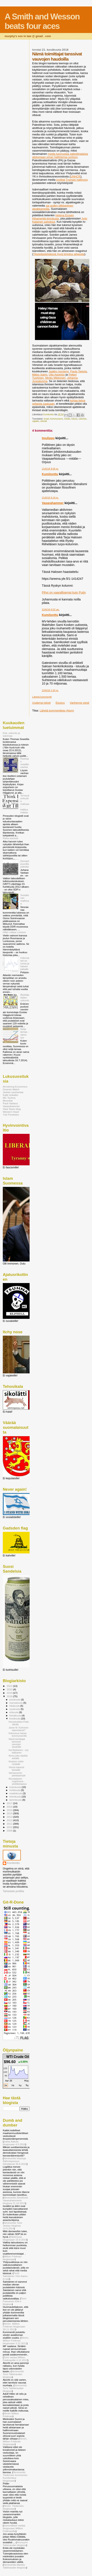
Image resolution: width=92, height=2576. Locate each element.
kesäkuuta (15, 1718)
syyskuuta (15, 1709)
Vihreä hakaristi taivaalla (16, 1768)
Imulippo (48, 438)
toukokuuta (15, 1787)
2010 (10, 1827)
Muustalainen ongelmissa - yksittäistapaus (18, 1781)
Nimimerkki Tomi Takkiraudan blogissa (13, 2374)
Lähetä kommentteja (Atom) (57, 710)
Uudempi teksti (41, 702)
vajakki (35, 421)
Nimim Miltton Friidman (11, 2415)
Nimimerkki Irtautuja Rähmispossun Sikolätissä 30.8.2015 (15, 2161)
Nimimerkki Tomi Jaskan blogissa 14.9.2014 (12, 2225)
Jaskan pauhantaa (13, 1092)
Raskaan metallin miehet (24, 762)
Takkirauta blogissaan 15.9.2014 (15, 2238)
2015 (10, 1810)
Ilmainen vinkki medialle (16, 1762)
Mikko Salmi (39, 374)
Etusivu (60, 702)
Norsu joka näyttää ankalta (18, 1757)
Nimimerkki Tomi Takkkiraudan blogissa (15, 2388)
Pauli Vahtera (10, 1103)
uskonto (82, 419)
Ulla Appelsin (57, 374)
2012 (10, 1820)
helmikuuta (15, 1796)
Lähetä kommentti (42, 697)
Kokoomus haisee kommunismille (18, 1734)
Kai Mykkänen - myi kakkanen (18, 1751)
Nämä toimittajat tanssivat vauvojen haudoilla (17, 1743)
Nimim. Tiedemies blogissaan (13, 2507)
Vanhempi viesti (79, 702)
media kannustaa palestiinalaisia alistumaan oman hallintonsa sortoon (60, 155)
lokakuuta (14, 1706)
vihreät (43, 421)
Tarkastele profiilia (13, 1891)
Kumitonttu (50, 474)
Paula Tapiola (78, 371)
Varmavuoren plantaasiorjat (17, 1774)
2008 (10, 1830)
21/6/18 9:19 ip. (50, 497)
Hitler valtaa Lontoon (14, 932)
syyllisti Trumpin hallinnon (72, 179)
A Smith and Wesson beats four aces (42, 21)
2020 (10, 1689)
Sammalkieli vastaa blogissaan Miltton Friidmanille (14, 2528)
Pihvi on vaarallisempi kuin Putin (64, 592)
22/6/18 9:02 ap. (51, 609)
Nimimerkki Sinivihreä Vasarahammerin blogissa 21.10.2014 (15, 2200)
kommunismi (56, 419)
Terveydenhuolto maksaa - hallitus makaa (24, 804)
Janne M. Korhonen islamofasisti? (18, 1728)
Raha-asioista (10, 838)
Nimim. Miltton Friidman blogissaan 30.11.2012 (14, 2326)
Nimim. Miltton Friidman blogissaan (15, 2441)
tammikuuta (16, 1800)
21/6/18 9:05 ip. (50, 468)
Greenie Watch (11, 1089)
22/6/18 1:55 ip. (50, 690)
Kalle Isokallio (10, 1095)
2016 (10, 1806)
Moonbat (8, 1100)
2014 (10, 1813)
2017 (10, 1803)
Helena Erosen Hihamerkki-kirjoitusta (53, 217)
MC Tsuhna (9, 1097)
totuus (74, 419)
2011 (10, 1823)
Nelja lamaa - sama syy (24, 1033)
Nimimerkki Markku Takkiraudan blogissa (14, 2566)
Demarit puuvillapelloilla (24, 864)
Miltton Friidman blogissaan (12, 2258)
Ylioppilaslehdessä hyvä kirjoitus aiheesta (58, 254)
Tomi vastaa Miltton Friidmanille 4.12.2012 (15, 2358)
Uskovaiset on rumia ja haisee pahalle (24, 963)
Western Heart (11, 1111)
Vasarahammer (53, 503)
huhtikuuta (15, 1790)
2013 (10, 1816)
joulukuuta (15, 1699)
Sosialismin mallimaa (24, 899)
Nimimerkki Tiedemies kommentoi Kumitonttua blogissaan (15, 2476)
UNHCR (76, 176)
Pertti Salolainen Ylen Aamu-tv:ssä (15, 2276)
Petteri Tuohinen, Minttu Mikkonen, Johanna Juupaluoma (55, 378)
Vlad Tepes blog (12, 1109)
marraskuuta (16, 1703)
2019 (10, 1692)
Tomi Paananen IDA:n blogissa (14, 2301)
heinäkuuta (15, 1715)
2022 (10, 1685)
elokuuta (14, 1712)
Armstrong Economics (15, 1086)
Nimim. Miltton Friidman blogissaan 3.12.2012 (16, 2340)
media (67, 419)
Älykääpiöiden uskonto (24, 997)
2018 (10, 1696)
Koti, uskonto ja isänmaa (11, 734)
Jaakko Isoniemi (59, 371)
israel (46, 419)
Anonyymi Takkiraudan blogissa (15, 2543)
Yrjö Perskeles (11, 1114)
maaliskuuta (16, 1793)
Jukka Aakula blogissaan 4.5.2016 (14, 2143)
